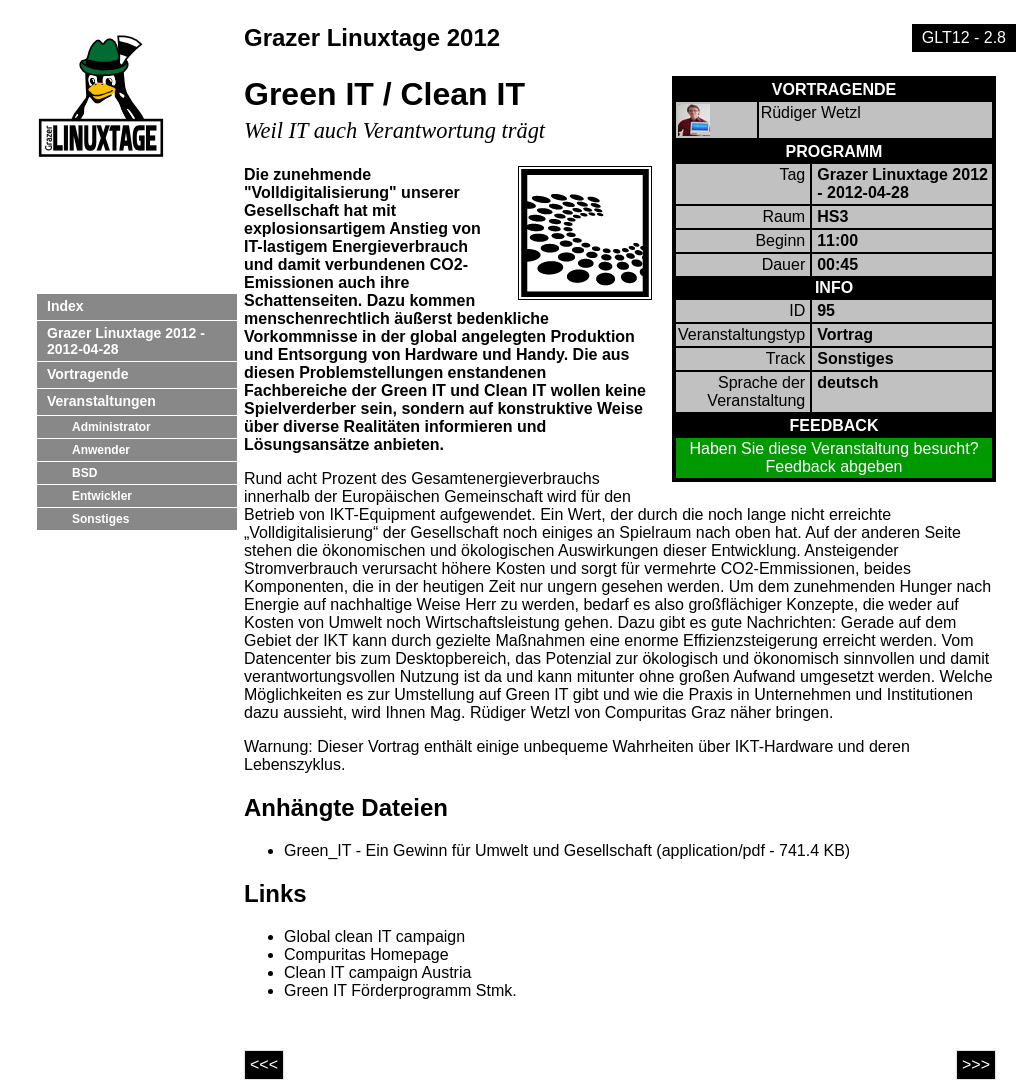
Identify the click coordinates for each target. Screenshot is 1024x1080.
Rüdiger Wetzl (811, 112)
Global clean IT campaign (374, 936)
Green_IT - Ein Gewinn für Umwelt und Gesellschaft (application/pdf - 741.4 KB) (567, 850)
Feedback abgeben (834, 466)
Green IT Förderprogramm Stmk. (400, 990)
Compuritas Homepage (366, 954)
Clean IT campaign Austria (377, 972)
